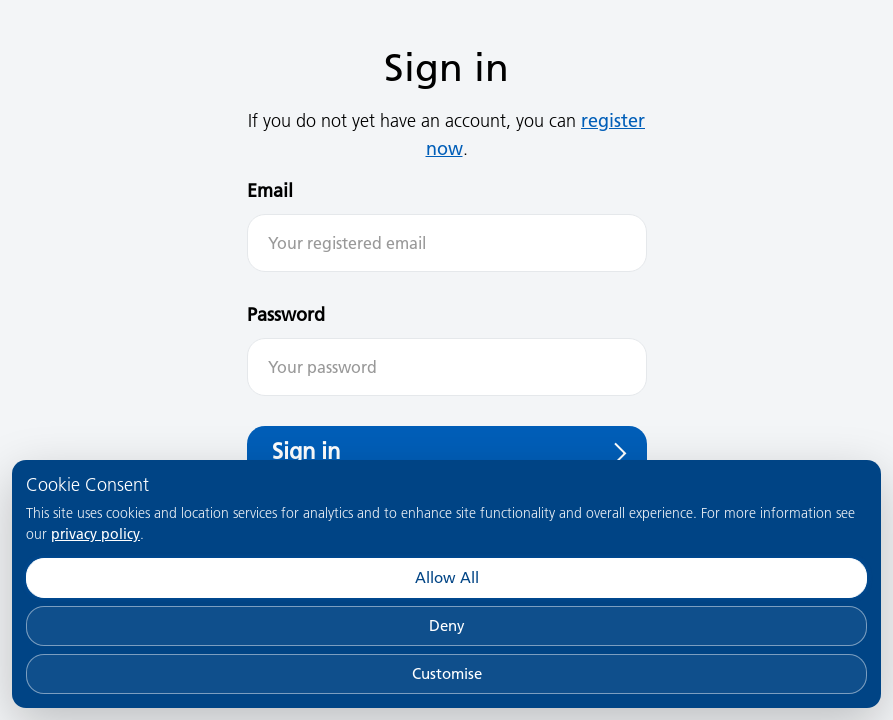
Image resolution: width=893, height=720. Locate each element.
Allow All (447, 577)
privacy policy (95, 534)
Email (270, 190)
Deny (447, 625)
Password (286, 314)
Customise (447, 673)
